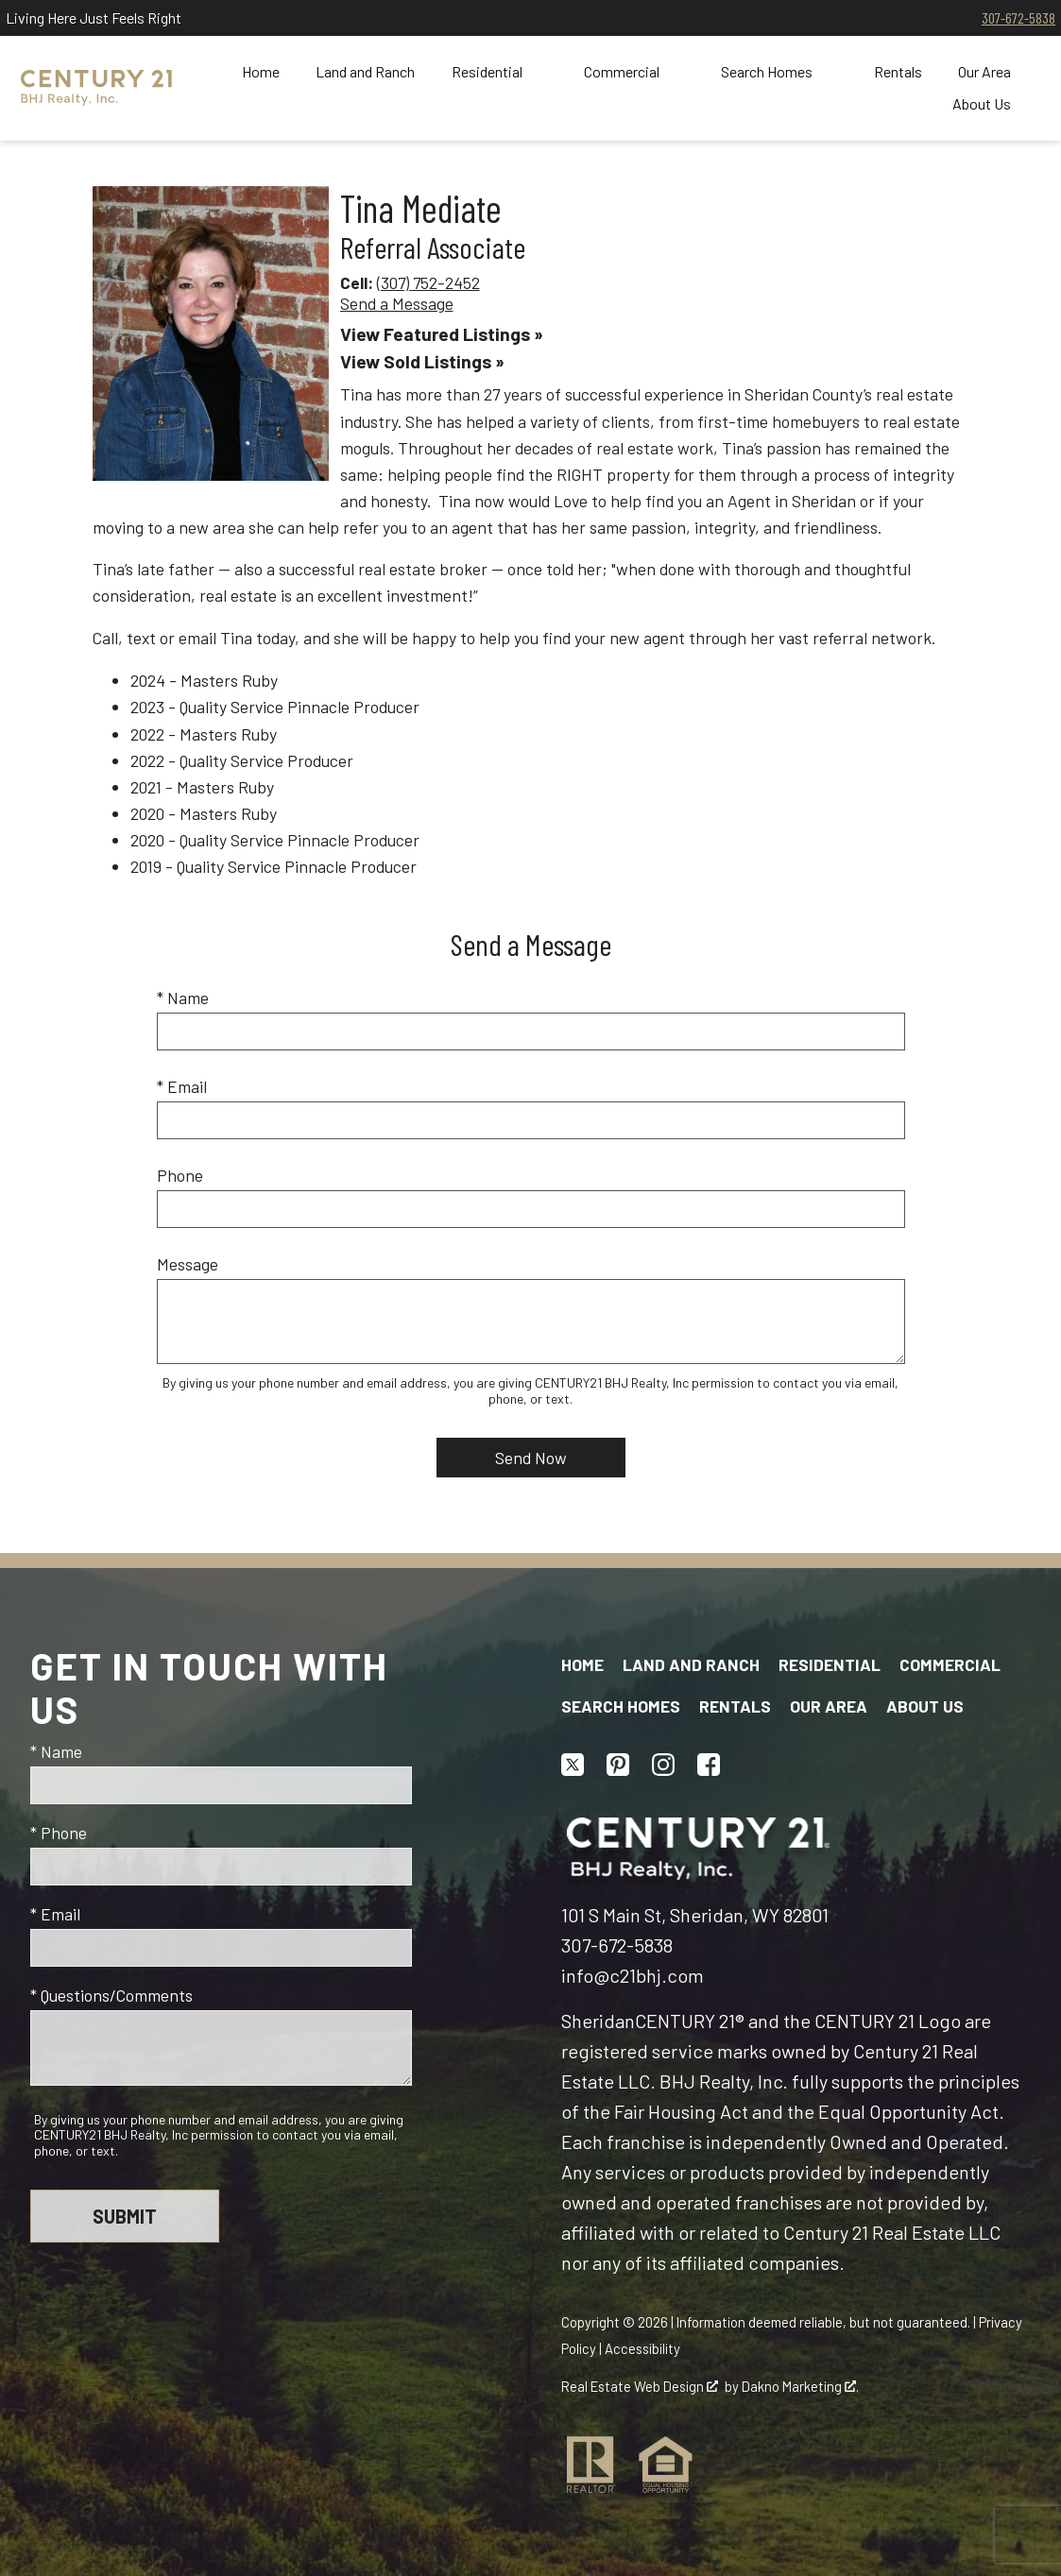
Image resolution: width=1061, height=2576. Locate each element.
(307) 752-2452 (428, 282)
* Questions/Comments (111, 1995)
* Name (183, 997)
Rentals (898, 71)
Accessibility (642, 2348)
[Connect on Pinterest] (618, 1764)
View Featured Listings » (441, 334)
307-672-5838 (1018, 17)
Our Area (828, 1706)
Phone (180, 1175)
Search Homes (620, 1706)
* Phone (58, 1832)
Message (187, 1264)
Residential (830, 1664)
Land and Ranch (365, 71)
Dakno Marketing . (800, 2386)
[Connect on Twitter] (572, 1764)
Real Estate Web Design (639, 2386)
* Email (182, 1086)
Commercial (950, 1664)
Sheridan (598, 2020)
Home (261, 71)
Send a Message (396, 303)
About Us (925, 1706)
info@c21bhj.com (632, 1975)
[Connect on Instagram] (663, 1764)
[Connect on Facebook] (708, 1764)
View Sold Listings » (422, 361)
